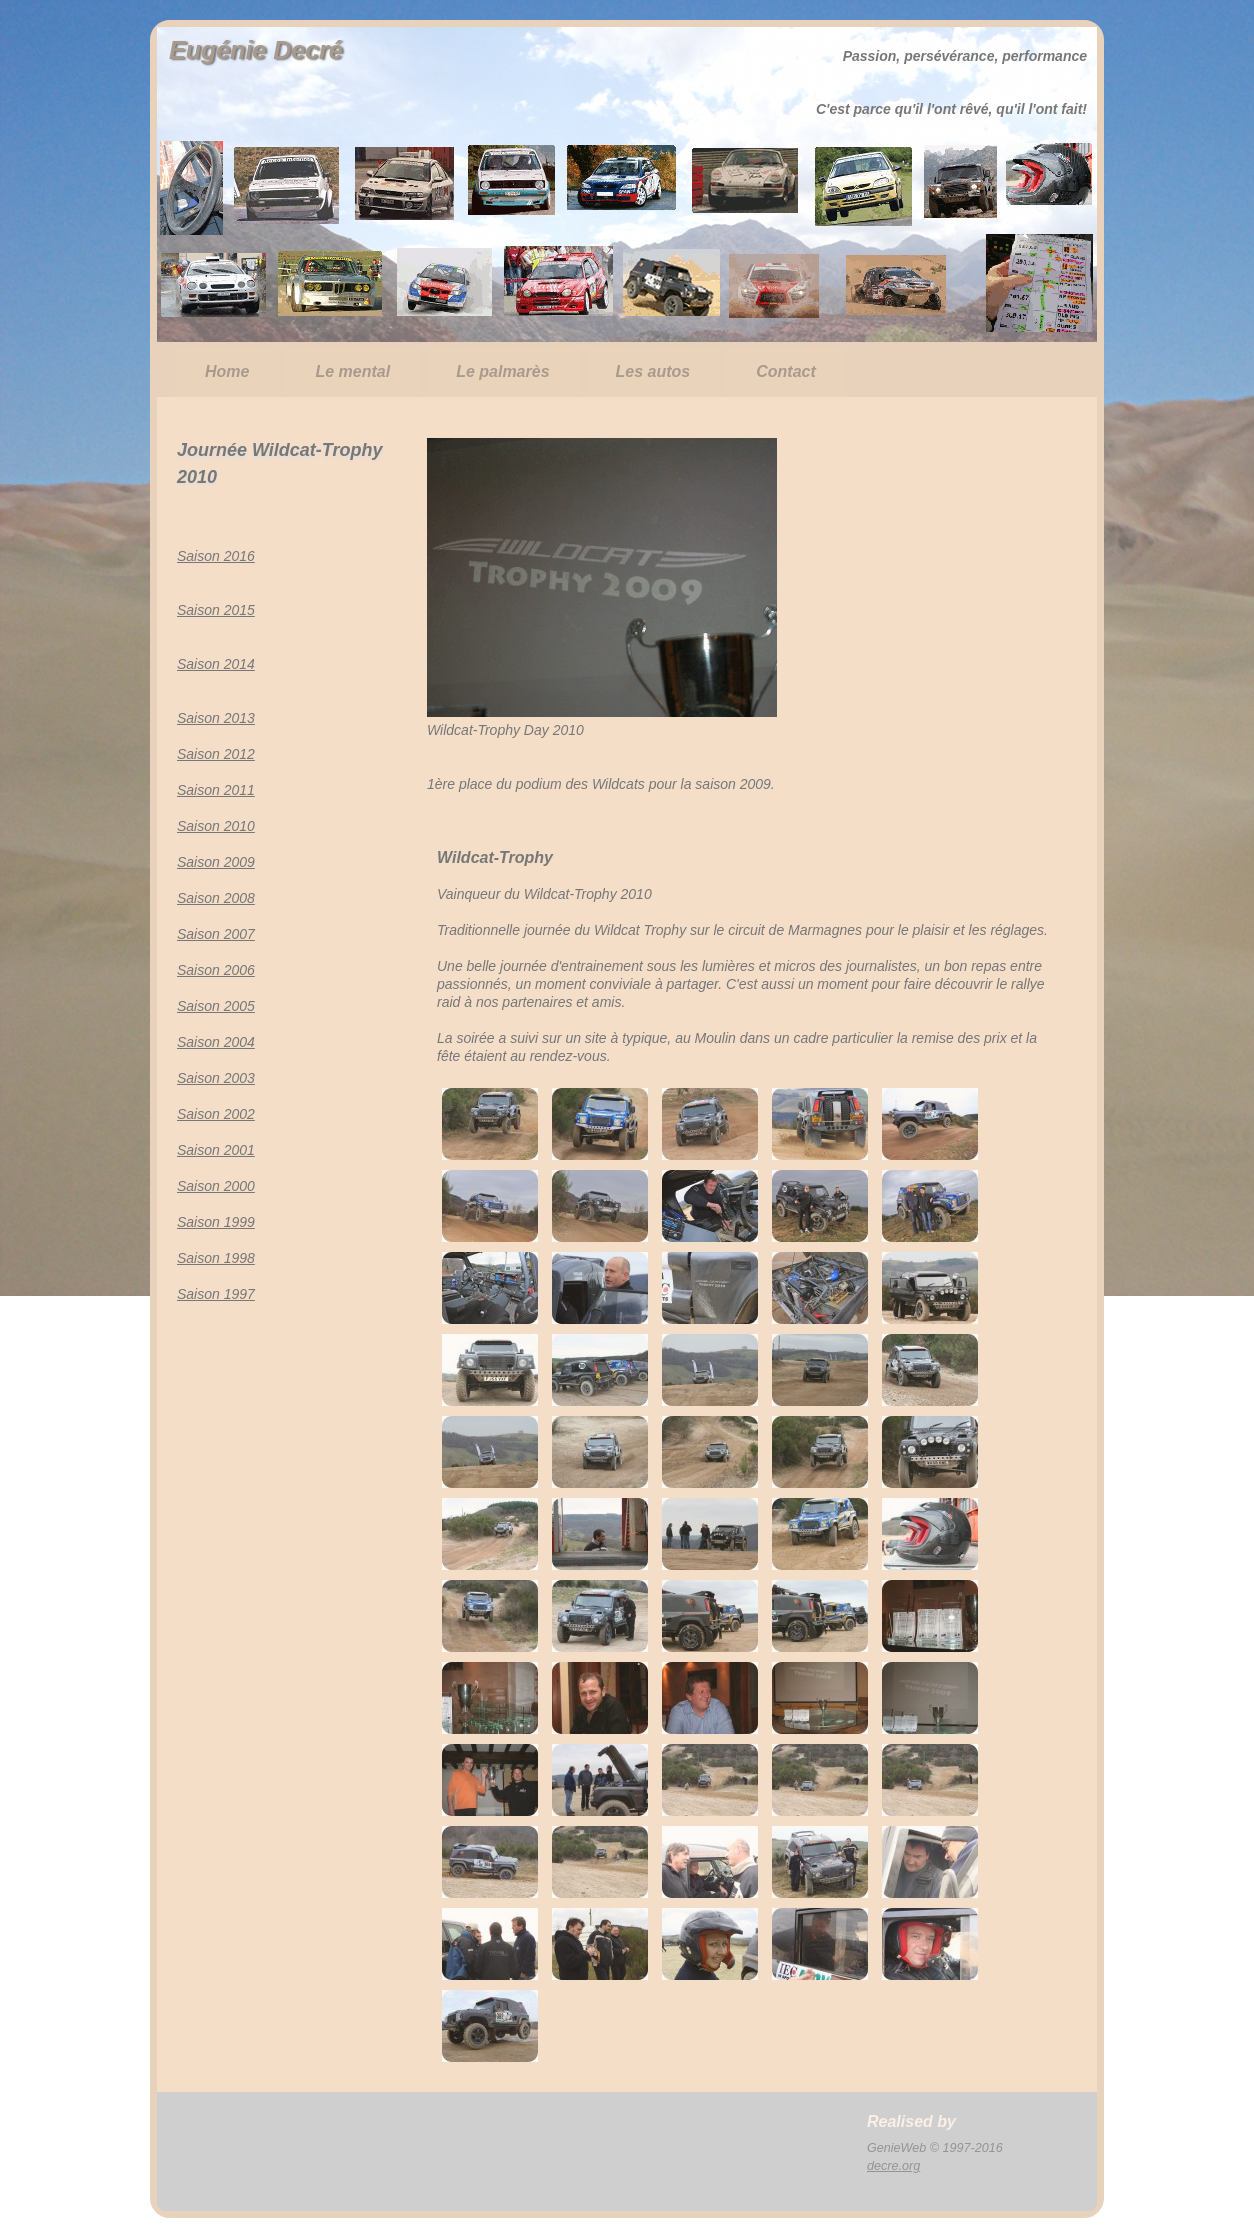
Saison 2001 (216, 1150)
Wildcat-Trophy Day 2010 (505, 730)
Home (227, 371)
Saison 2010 (216, 826)
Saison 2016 (216, 556)
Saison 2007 (216, 934)
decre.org (893, 2166)
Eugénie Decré (256, 50)
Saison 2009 (216, 862)
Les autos (653, 371)
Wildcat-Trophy (495, 857)
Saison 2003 (216, 1078)
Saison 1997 (216, 1294)
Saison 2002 (216, 1114)
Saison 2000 (216, 1186)
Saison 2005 (216, 1006)
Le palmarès (502, 371)
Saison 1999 (216, 1222)
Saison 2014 (216, 664)
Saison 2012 (216, 754)
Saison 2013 (216, 718)
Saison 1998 (216, 1258)
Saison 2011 (216, 790)
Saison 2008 (216, 898)
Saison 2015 (216, 610)
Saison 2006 (216, 970)
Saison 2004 (216, 1042)
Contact (786, 371)
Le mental (352, 371)
